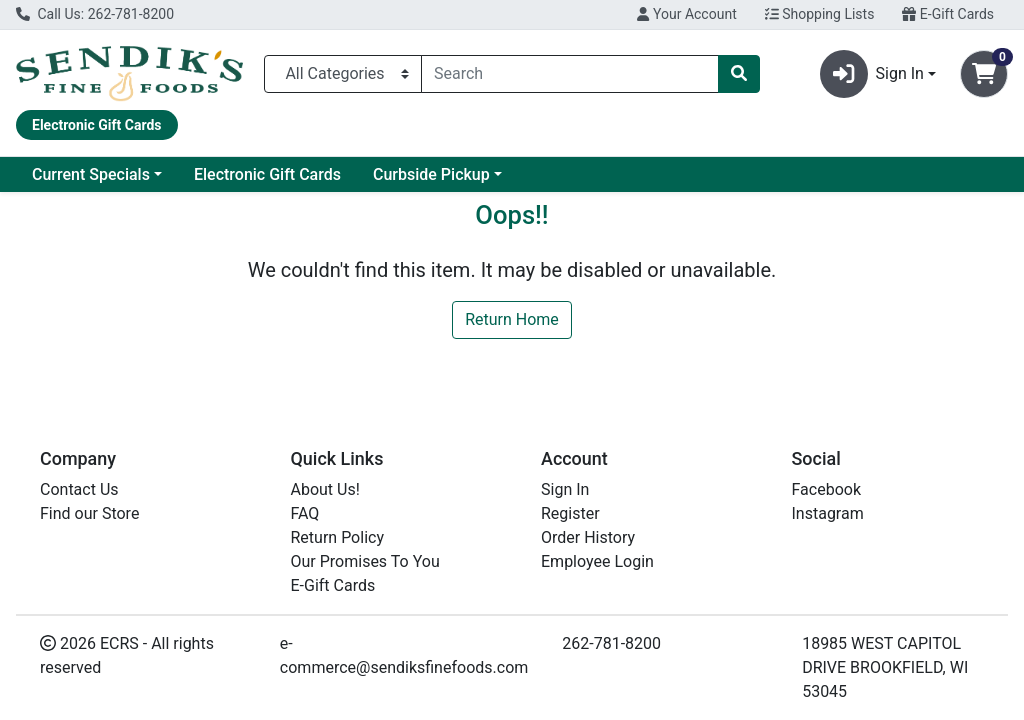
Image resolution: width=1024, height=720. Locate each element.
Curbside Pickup (431, 174)
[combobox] (570, 74)
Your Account (686, 14)
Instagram (828, 513)
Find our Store (89, 513)
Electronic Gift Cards (267, 174)
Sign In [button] (872, 74)
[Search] (570, 74)
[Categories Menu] (343, 74)
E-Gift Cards (948, 14)
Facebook (826, 489)
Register (570, 513)
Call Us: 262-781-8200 (95, 14)
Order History (588, 537)
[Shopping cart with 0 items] (984, 74)
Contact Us (79, 489)
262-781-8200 (611, 643)
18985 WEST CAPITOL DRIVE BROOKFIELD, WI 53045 (885, 667)
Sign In (565, 489)
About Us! (325, 489)
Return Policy (337, 537)
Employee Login (597, 561)
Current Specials (91, 174)
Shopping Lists (820, 14)
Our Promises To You (365, 561)
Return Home (512, 319)
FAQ (305, 513)
